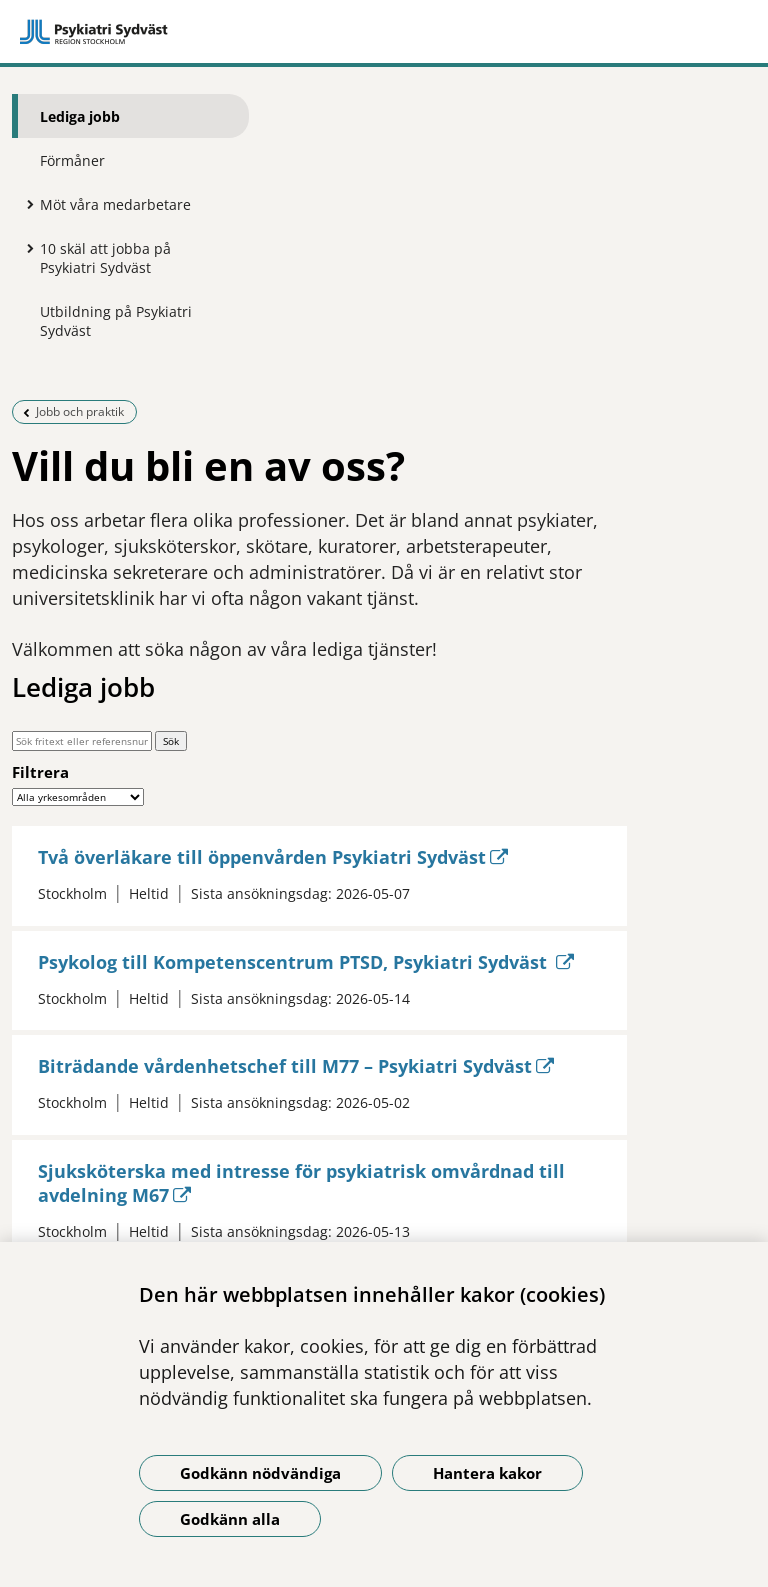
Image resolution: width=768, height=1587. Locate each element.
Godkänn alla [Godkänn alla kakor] (230, 1519)
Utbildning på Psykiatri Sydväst (116, 321)
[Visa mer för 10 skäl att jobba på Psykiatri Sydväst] (25, 248)
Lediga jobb (80, 116)
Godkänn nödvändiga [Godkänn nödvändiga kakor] (260, 1473)
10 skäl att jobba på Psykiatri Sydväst (105, 258)
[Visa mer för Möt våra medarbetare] (25, 204)
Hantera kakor (487, 1473)
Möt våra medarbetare (115, 204)
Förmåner (72, 160)
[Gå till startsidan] (384, 32)
